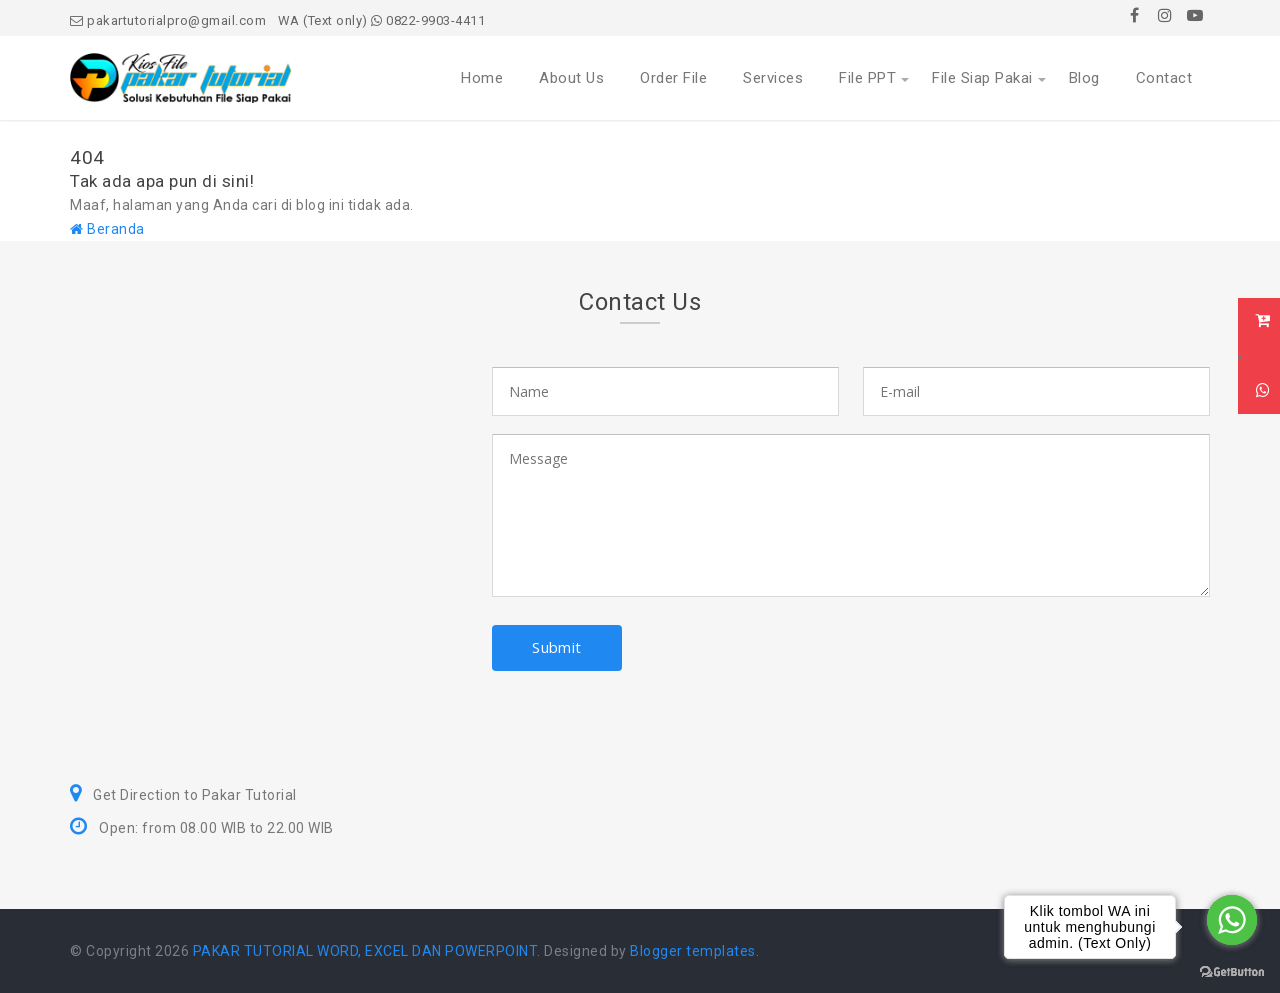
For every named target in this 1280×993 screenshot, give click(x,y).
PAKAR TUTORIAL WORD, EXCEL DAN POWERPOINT (365, 951)
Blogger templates (693, 951)
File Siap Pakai (982, 78)
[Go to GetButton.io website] (1232, 972)
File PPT (867, 78)
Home (482, 78)
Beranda (107, 229)
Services (773, 78)
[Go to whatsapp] (1232, 920)
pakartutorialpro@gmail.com (168, 20)
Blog (1084, 78)
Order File (673, 78)
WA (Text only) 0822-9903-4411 (382, 20)
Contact (1164, 78)
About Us (571, 78)
